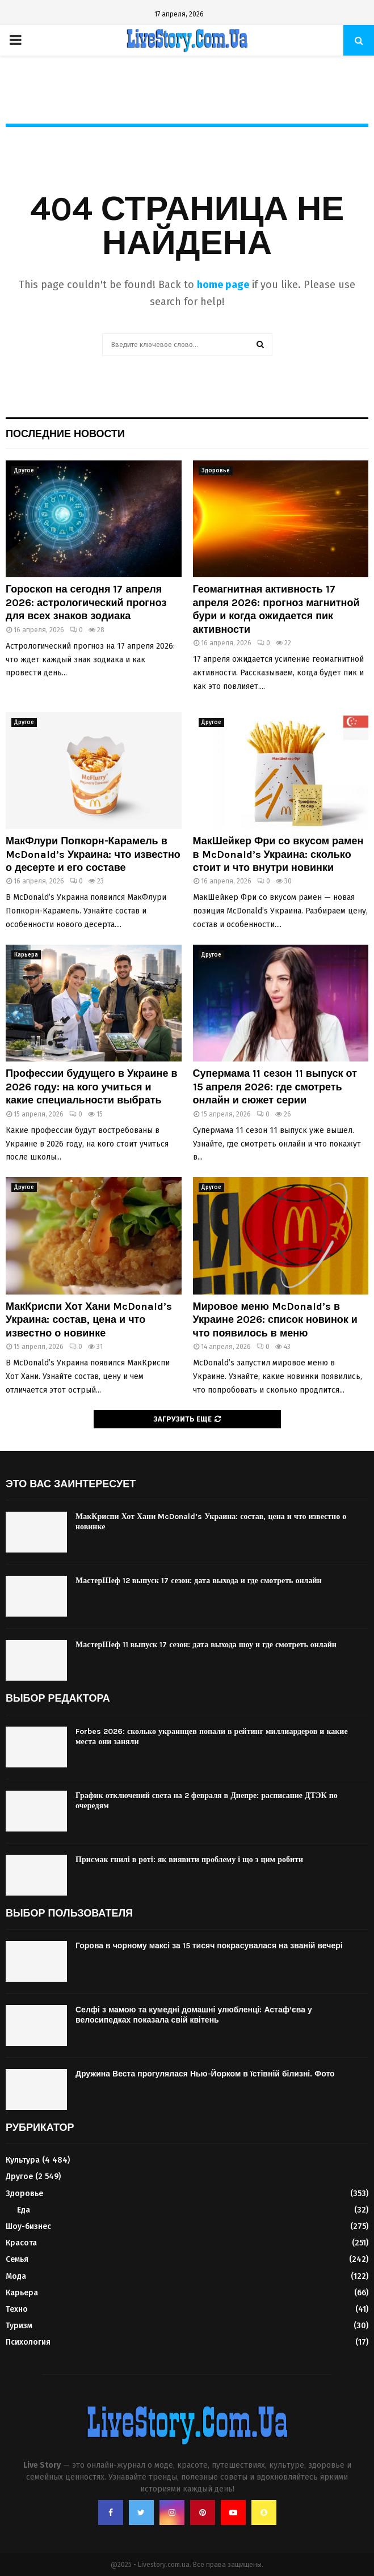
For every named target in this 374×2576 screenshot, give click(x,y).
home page (223, 284)
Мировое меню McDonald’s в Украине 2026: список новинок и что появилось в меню (275, 1319)
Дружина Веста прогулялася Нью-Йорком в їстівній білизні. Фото (205, 2074)
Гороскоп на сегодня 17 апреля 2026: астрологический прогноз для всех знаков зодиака (86, 602)
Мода (16, 2276)
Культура (23, 2160)
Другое (24, 470)
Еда (23, 2210)
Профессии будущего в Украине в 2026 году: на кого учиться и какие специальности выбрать (92, 1086)
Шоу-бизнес (28, 2226)
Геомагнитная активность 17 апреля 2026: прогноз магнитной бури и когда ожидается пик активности (276, 609)
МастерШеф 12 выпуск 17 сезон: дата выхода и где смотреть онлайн (198, 1580)
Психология (28, 2342)
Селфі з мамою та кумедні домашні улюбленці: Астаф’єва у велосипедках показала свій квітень (193, 2015)
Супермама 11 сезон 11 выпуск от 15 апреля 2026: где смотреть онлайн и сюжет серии (275, 1086)
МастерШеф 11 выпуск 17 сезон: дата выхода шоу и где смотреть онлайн (206, 1644)
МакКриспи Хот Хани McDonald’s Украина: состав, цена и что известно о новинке (89, 1319)
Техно (17, 2309)
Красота (21, 2243)
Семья (17, 2259)
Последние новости (65, 434)
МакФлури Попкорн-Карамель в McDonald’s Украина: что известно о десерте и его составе (93, 854)
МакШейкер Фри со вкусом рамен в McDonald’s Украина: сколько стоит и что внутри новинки (278, 854)
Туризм (19, 2325)
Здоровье (215, 470)
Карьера (26, 954)
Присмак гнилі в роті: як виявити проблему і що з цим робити (189, 1859)
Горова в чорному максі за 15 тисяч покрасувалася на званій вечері (209, 1946)
